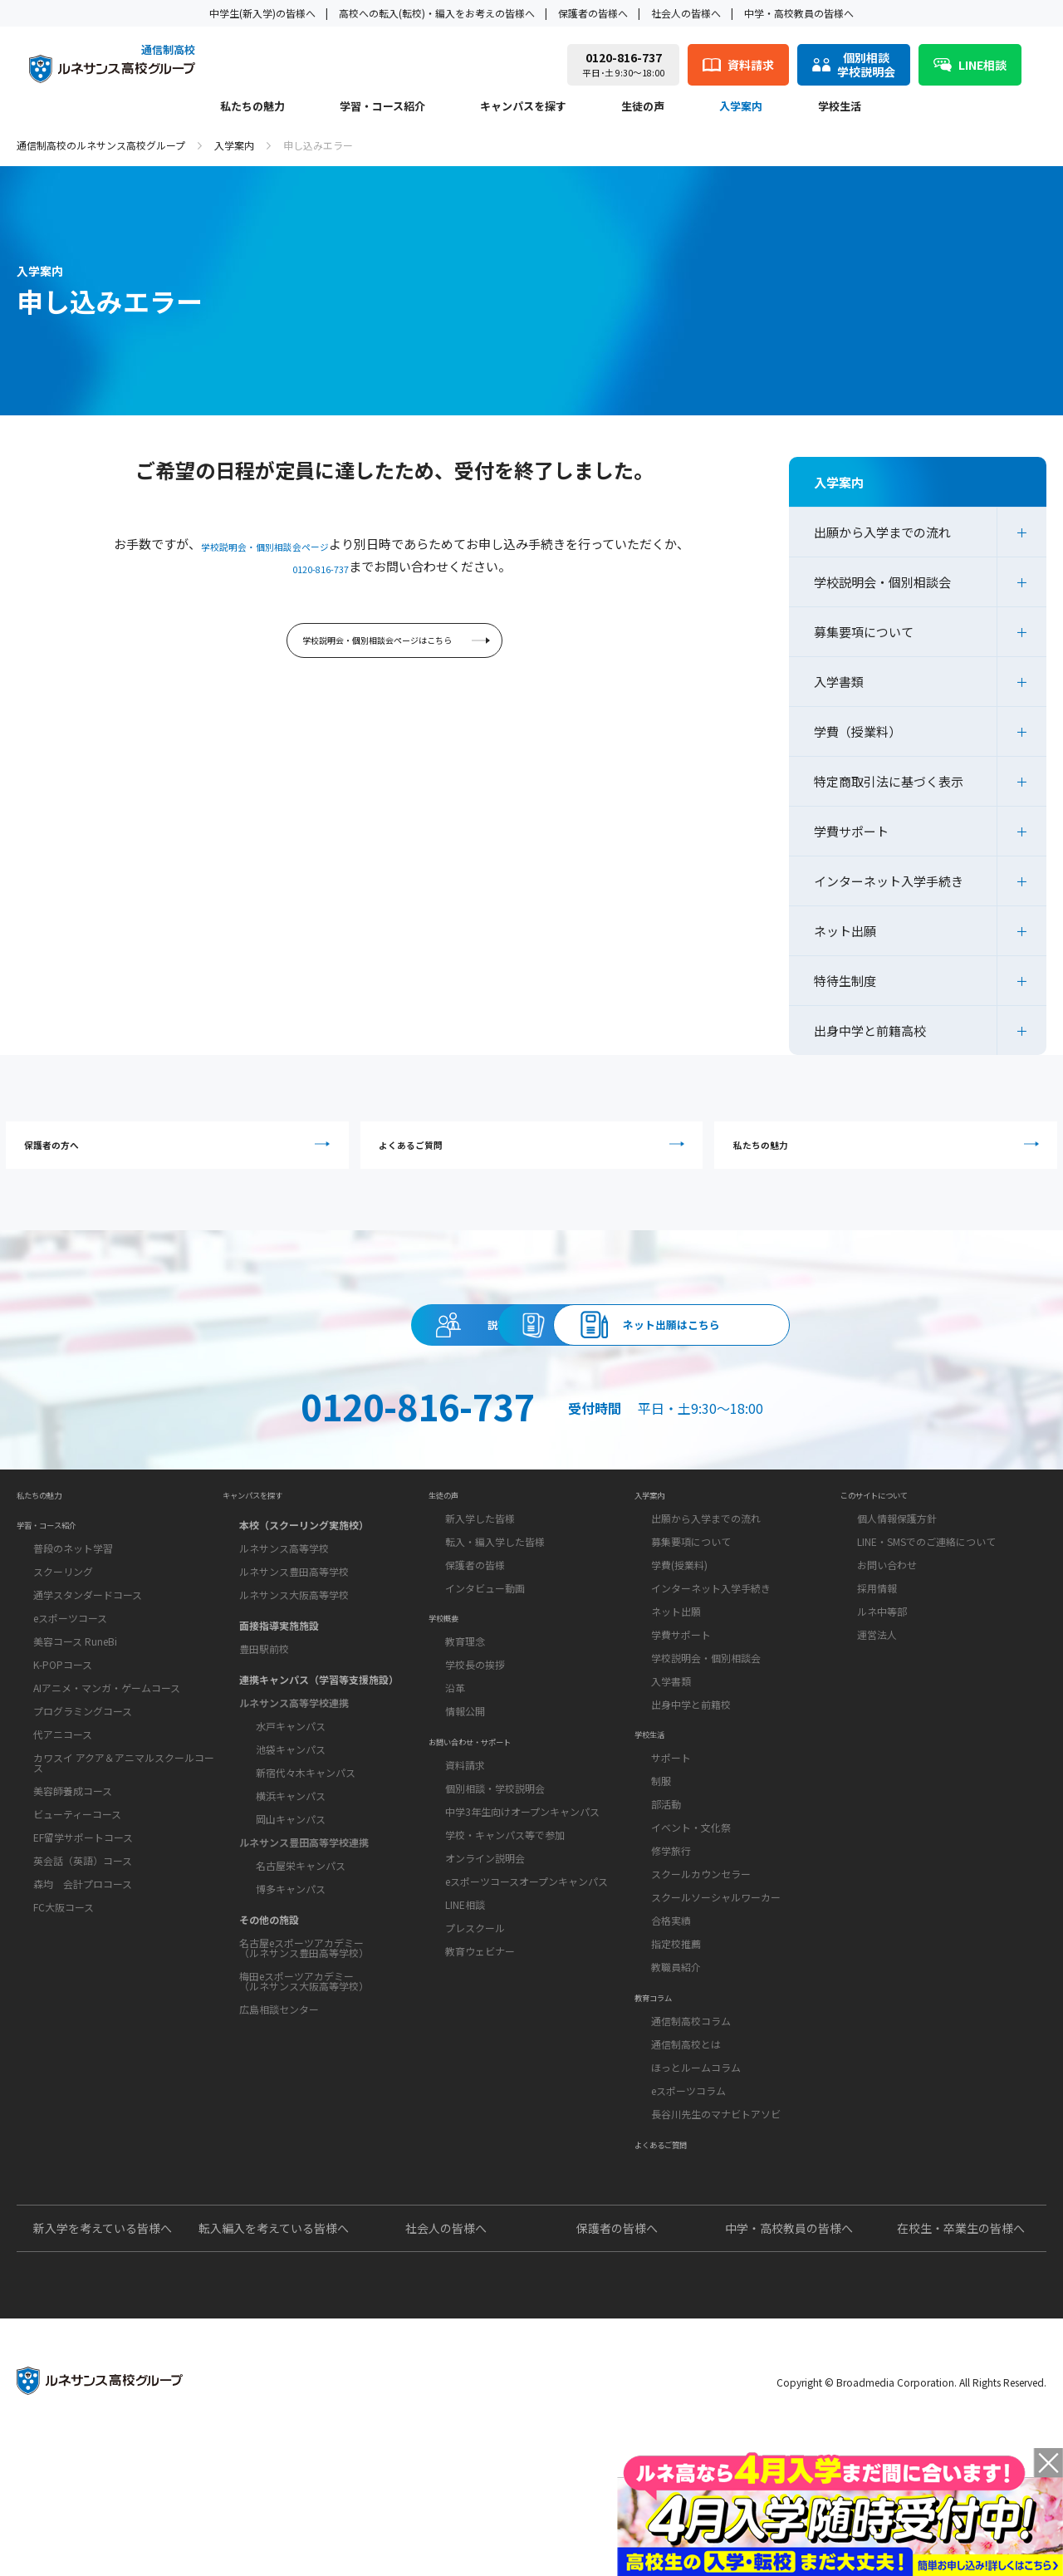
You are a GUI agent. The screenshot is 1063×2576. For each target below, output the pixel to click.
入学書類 (839, 681)
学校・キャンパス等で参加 (505, 1946)
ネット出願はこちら (835, 1357)
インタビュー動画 (485, 1655)
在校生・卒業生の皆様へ (961, 2361)
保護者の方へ (181, 1154)
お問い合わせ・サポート (492, 1845)
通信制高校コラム (691, 2132)
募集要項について (864, 631)
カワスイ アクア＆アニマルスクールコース (123, 1845)
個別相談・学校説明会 (495, 1899)
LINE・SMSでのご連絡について (926, 1609)
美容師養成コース (72, 1873)
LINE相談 (465, 2016)
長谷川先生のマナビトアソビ (716, 2225)
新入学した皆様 (480, 1585)
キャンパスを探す (523, 107)
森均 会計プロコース (82, 1966)
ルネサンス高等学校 (284, 1609)
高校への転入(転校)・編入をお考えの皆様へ (437, 13)
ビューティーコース (77, 1896)
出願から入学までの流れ (882, 532)
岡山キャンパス (291, 1879)
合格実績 (671, 2010)
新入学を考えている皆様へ (102, 2361)
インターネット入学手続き (888, 881)
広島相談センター (279, 2070)
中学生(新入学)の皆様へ (262, 13)
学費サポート (851, 831)
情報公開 (465, 1800)
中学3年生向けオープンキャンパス (522, 1923)
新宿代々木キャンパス (305, 1833)
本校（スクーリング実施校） (304, 1585)
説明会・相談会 (227, 1357)
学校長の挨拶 (475, 1754)
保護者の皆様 (475, 1632)
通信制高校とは (686, 2155)
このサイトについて (892, 1554)
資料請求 (531, 1357)
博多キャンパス (291, 1949)
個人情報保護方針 (897, 1585)
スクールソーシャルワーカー (716, 1987)
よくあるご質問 (536, 1154)
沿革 (455, 1777)
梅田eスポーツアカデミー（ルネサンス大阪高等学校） (304, 2041)
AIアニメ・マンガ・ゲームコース (106, 1770)
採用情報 (877, 1655)
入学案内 (740, 107)
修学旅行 (671, 1940)
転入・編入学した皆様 (495, 1609)
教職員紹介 (676, 2056)
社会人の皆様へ (686, 13)
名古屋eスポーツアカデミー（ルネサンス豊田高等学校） (304, 2008)
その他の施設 (269, 1980)
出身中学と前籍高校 (870, 1030)
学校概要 (452, 1699)
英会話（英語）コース (82, 1943)
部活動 (666, 1894)
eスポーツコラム (688, 2202)
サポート (671, 1847)
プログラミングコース (82, 1793)
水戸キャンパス (291, 1786)
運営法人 (877, 1702)
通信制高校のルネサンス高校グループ (101, 145)
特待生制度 (845, 980)
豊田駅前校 (264, 1709)
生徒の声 (642, 107)
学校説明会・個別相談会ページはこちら (397, 648)
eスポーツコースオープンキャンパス (526, 1992)
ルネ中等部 (882, 1678)
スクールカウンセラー (701, 1963)
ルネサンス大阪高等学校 (294, 1655)
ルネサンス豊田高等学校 (294, 1632)
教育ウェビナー (480, 2062)
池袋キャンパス (291, 1810)
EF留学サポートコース (83, 1919)
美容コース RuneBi (75, 1723)
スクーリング (63, 1653)
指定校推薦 (676, 2033)
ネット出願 (845, 931)
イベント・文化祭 (691, 1917)
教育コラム (663, 2101)
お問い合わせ (887, 1632)
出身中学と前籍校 (691, 1771)
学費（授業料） (857, 731)
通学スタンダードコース (87, 1677)
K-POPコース (62, 1746)
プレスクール (475, 2039)
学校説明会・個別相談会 (882, 582)
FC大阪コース (63, 1989)
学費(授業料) (679, 1632)
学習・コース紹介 (382, 107)
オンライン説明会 (485, 1969)
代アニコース (62, 1816)
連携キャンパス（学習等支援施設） (319, 1740)
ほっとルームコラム (696, 2178)
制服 (661, 1870)
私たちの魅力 (252, 107)
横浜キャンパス (291, 1856)
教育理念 (465, 1731)
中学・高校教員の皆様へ (799, 13)
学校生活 (839, 107)
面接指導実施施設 (279, 1686)
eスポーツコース (70, 1700)
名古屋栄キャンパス (300, 1926)
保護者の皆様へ (593, 13)
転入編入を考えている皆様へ (273, 2361)
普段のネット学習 (73, 1630)
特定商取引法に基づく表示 (888, 781)
